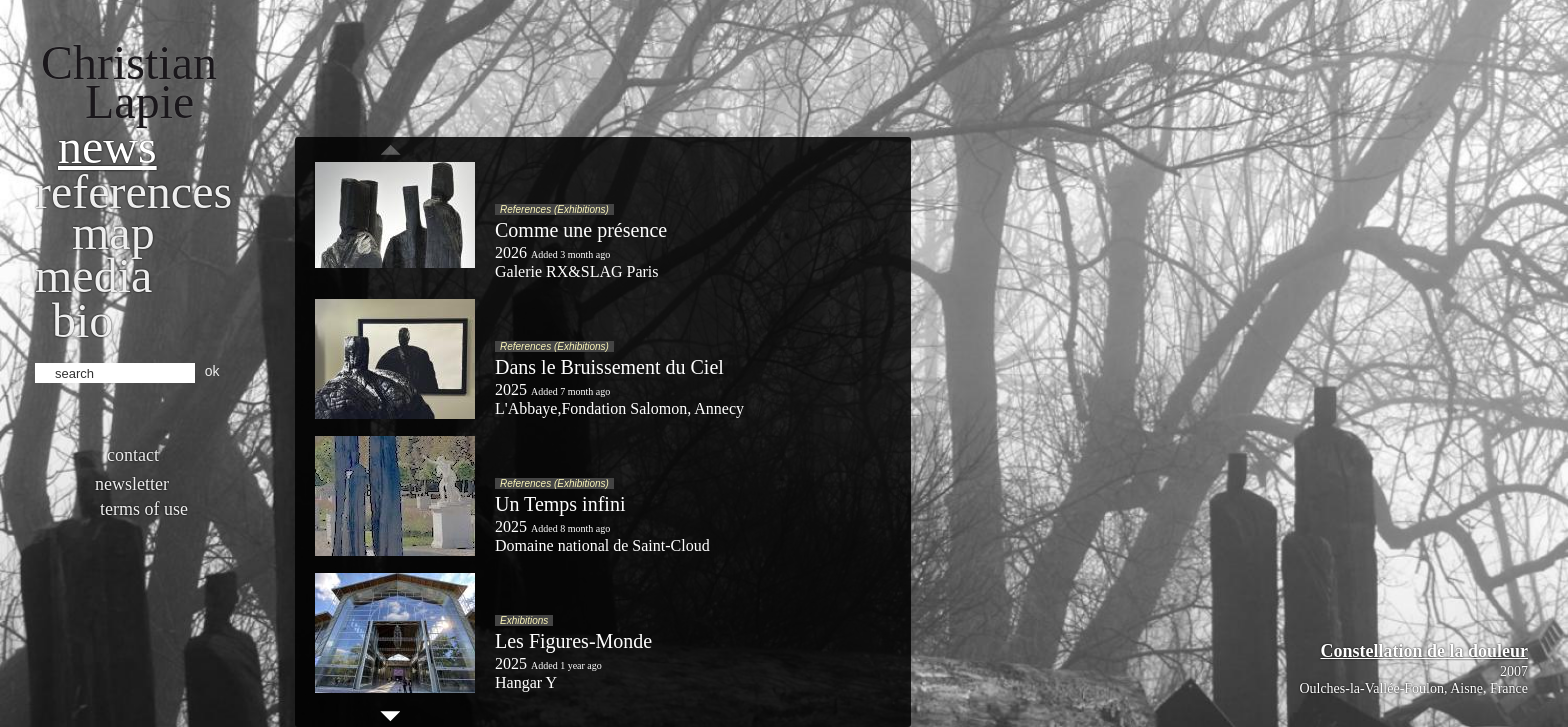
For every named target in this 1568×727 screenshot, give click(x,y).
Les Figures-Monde (573, 641)
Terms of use (144, 509)
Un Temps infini (560, 504)
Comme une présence (581, 230)
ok (212, 371)
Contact (133, 455)
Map (113, 232)
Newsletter (132, 484)
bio (82, 320)
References (133, 191)
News (107, 146)
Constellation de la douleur (1424, 651)
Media (93, 275)
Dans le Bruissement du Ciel (609, 367)
